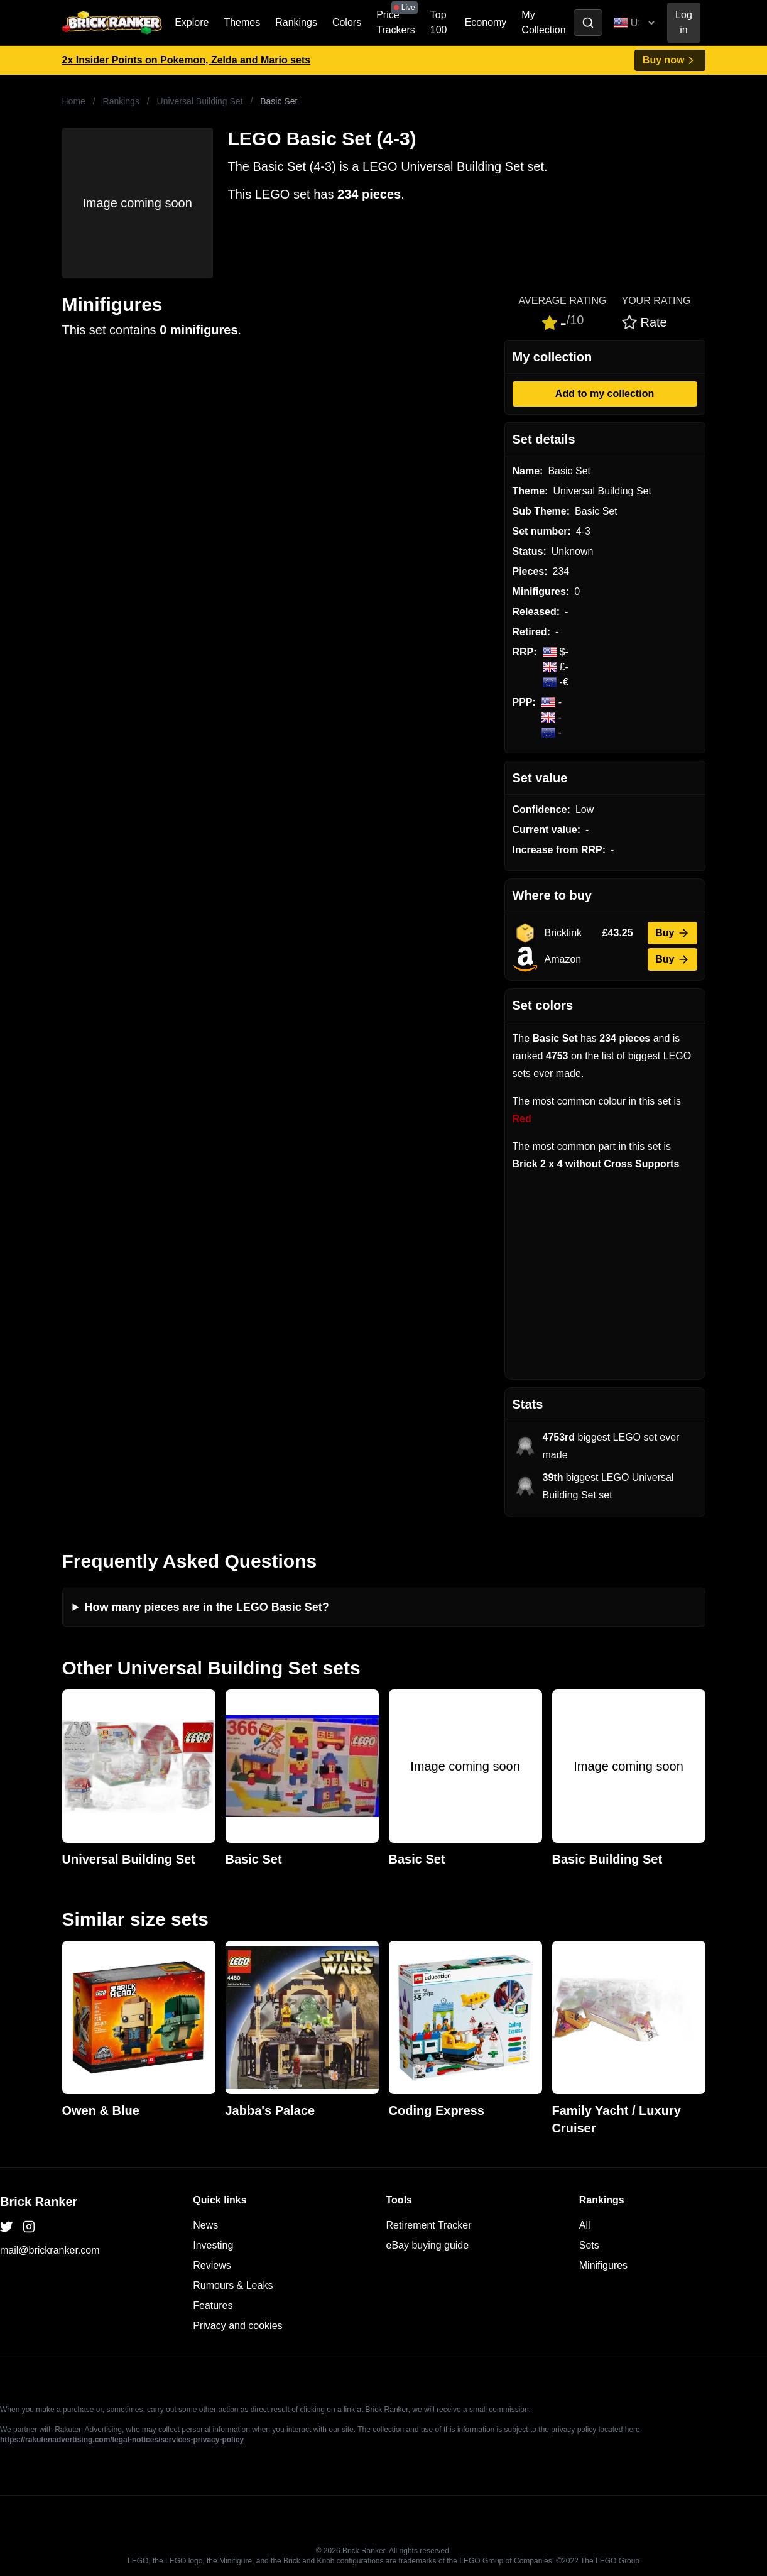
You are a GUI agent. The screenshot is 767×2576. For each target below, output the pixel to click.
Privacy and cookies (237, 2325)
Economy (486, 22)
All (584, 2225)
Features (212, 2305)
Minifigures (603, 2265)
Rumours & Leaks (233, 2285)
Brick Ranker (38, 2201)
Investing (213, 2245)
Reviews (212, 2265)
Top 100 (438, 22)
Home (73, 101)
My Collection (543, 22)
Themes (242, 22)
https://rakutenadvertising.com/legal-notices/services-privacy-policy (122, 2439)
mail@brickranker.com (50, 2250)
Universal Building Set (200, 101)
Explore (192, 22)
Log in (683, 22)
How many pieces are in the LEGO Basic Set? (207, 1607)
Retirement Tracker (429, 2225)
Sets (589, 2245)
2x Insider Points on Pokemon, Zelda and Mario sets (186, 60)
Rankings (296, 22)
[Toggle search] (588, 22)
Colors (346, 22)
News (205, 2225)
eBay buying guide (427, 2245)
